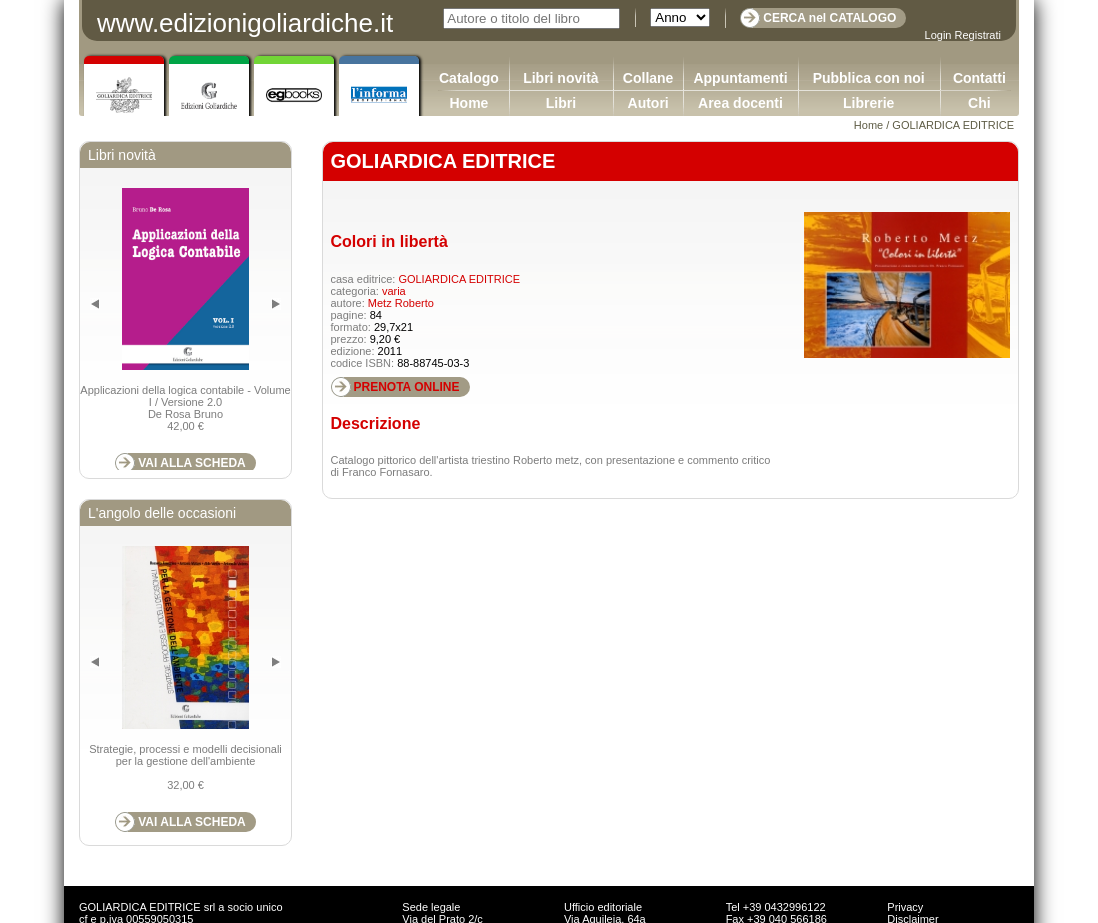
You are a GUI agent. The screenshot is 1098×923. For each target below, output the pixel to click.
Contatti (979, 78)
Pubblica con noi (869, 78)
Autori (648, 103)
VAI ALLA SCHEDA (192, 463)
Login (938, 35)
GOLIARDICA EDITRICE (953, 125)
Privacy (905, 907)
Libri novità (560, 78)
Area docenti (740, 103)
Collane (648, 78)
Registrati (978, 35)
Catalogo (469, 78)
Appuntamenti (740, 78)
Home (468, 103)
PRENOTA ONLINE (407, 387)
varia (394, 291)
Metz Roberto (401, 303)
